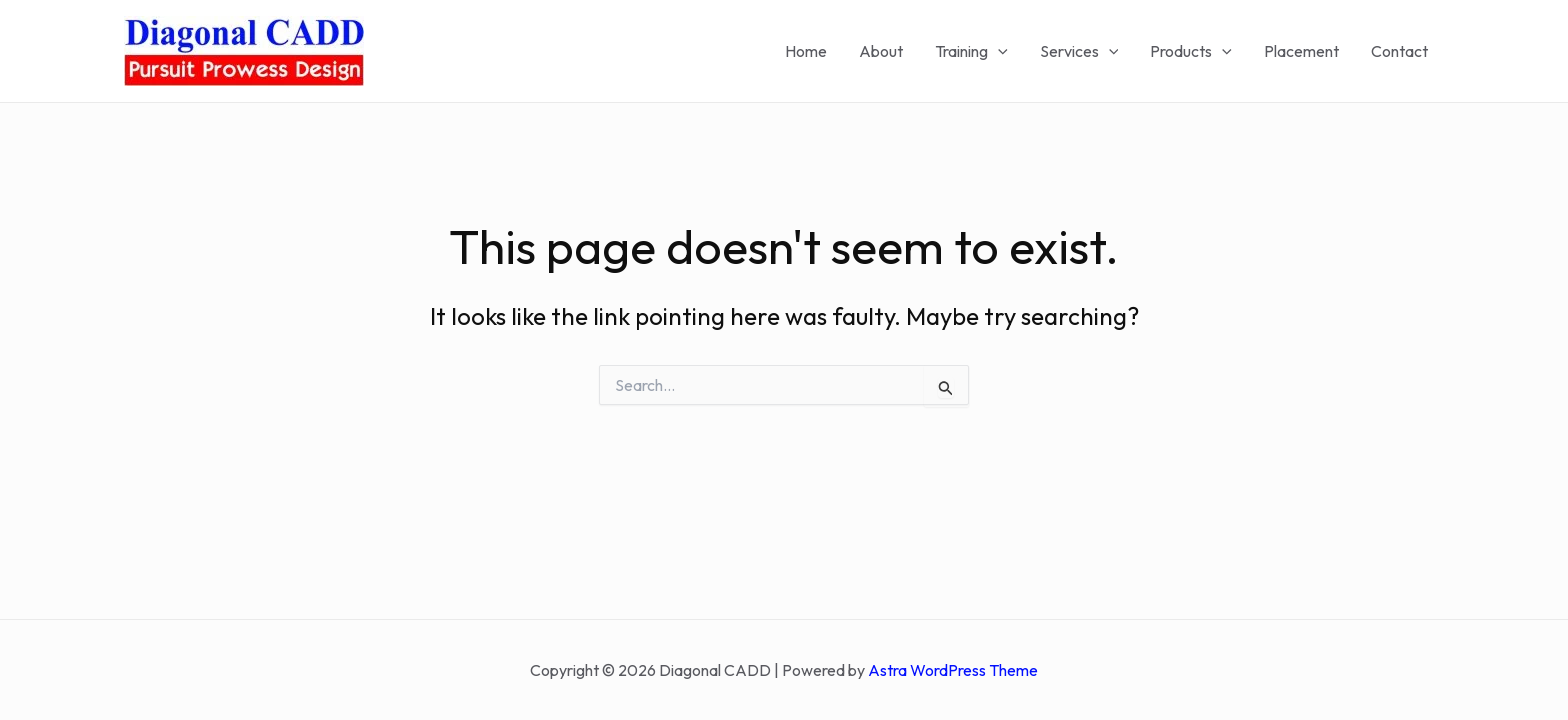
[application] (998, 51)
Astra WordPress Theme (953, 670)
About (881, 51)
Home (806, 51)
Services (1079, 51)
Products (1191, 51)
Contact (1399, 51)
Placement (1301, 51)
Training (971, 51)
